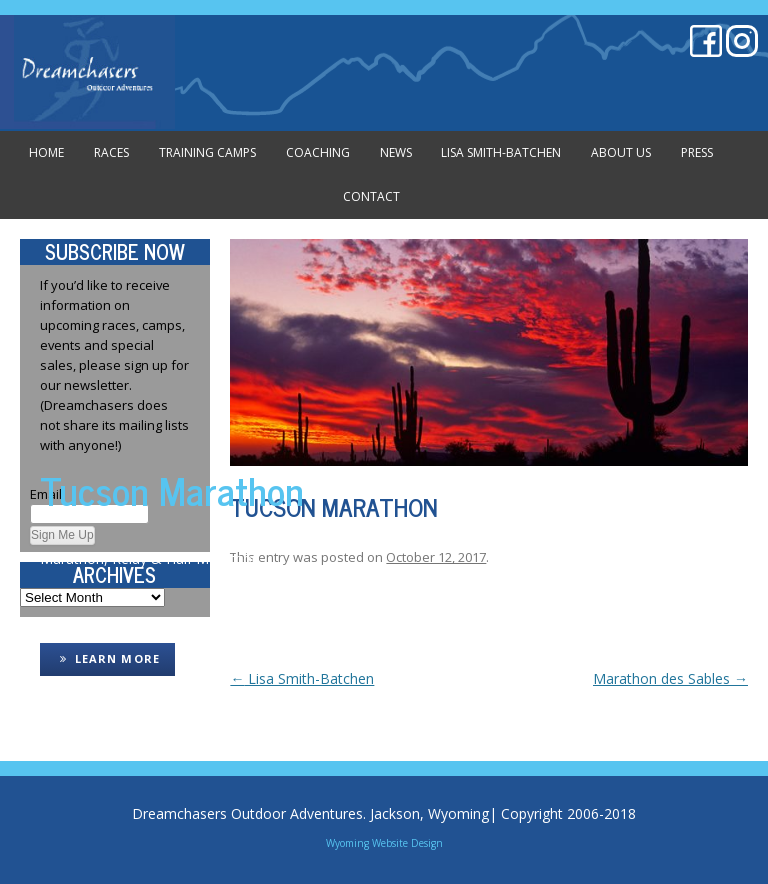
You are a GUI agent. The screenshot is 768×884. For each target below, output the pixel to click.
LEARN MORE (107, 658)
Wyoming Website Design (384, 843)
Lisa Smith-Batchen (501, 152)
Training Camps (207, 152)
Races (111, 152)
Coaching (318, 152)
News (396, 152)
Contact (371, 196)
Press (697, 152)
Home (46, 152)
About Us (621, 152)
